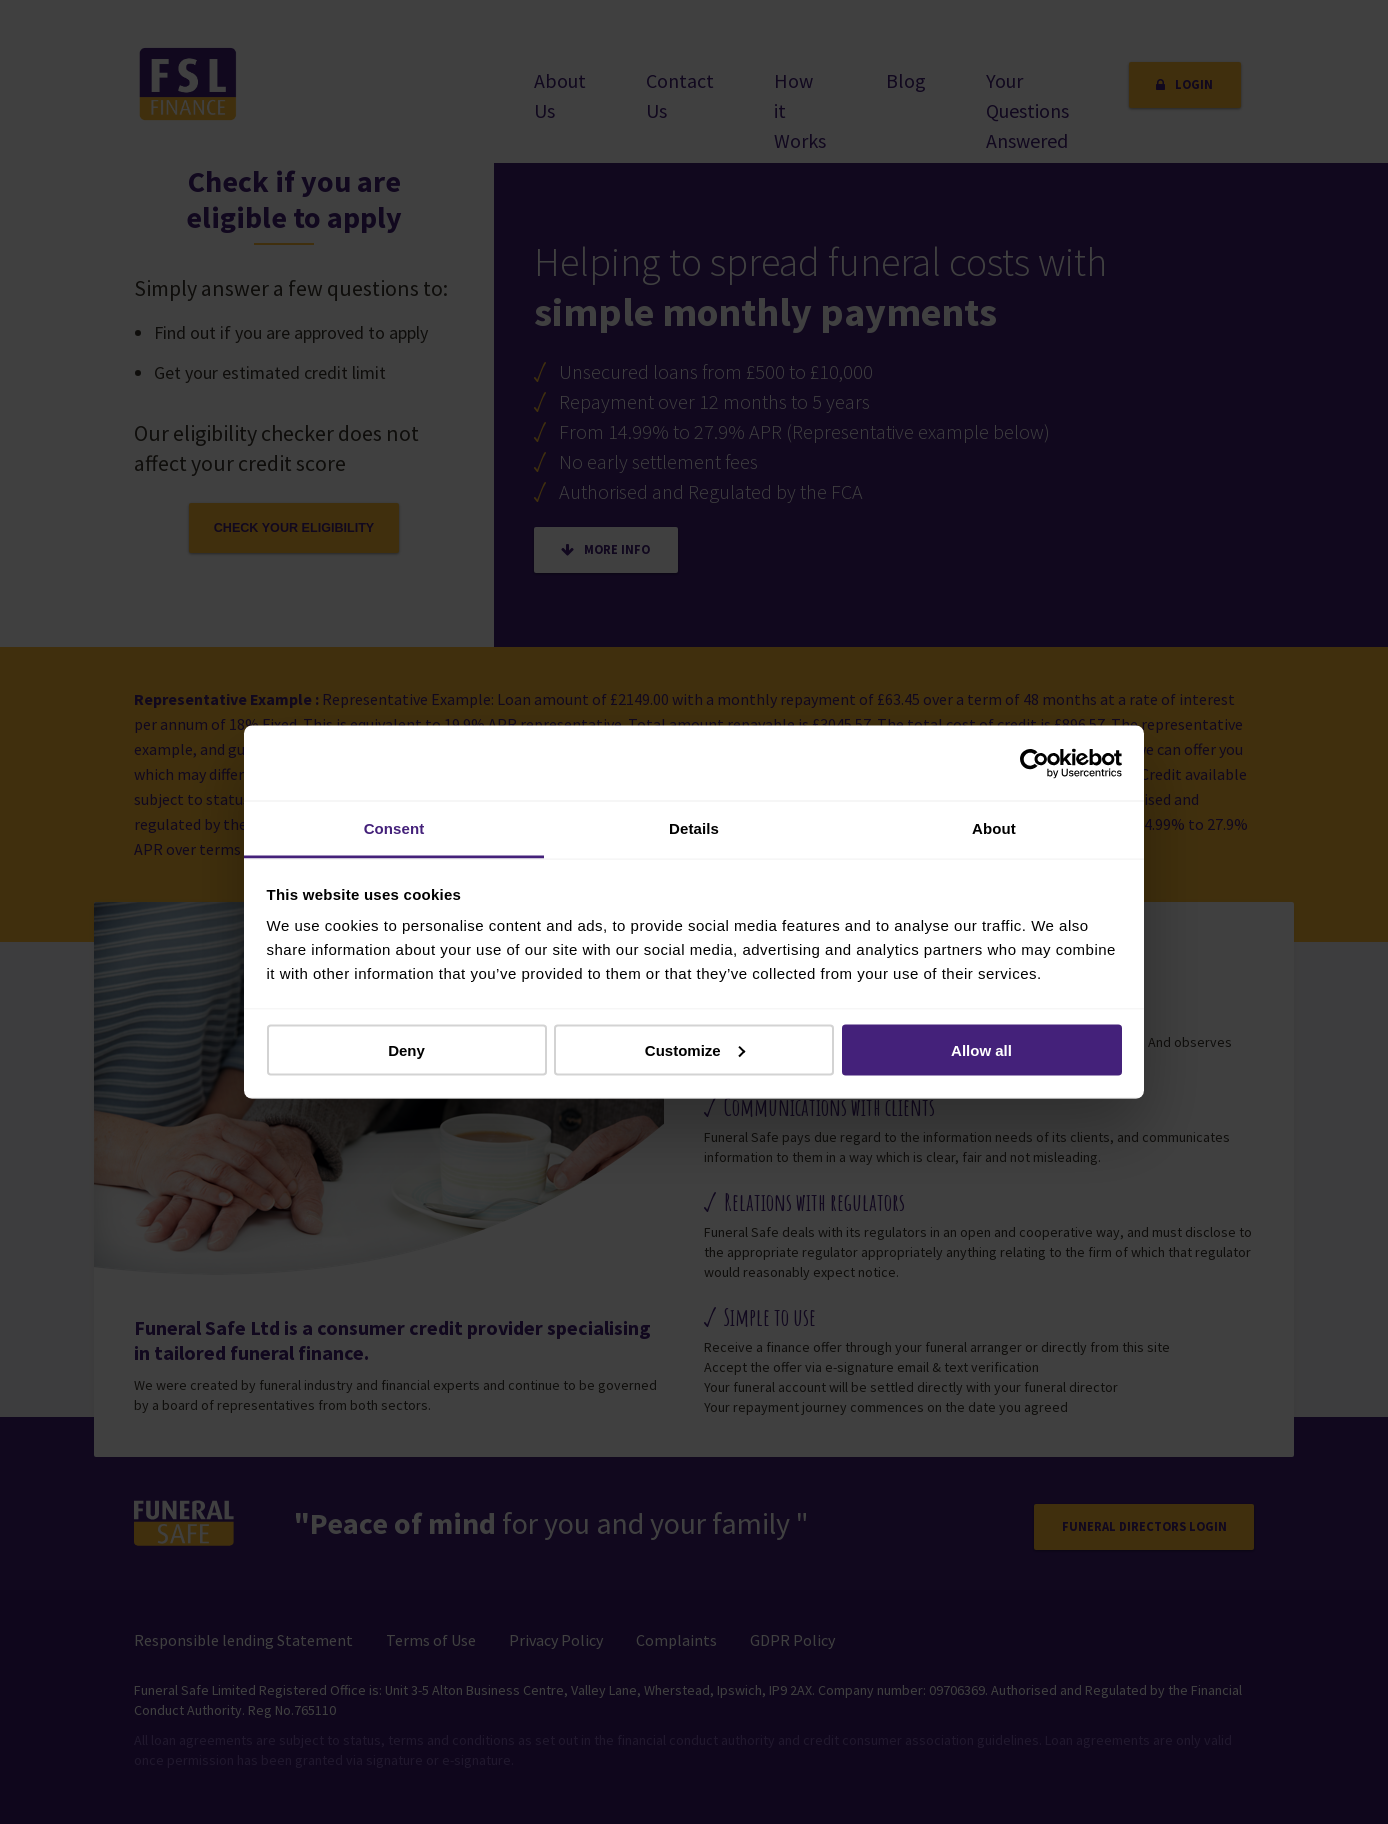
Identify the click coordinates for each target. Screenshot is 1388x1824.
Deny (406, 1049)
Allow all (981, 1049)
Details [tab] (694, 828)
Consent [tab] (394, 828)
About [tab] (994, 828)
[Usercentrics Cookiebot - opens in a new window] (1034, 763)
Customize (695, 1049)
